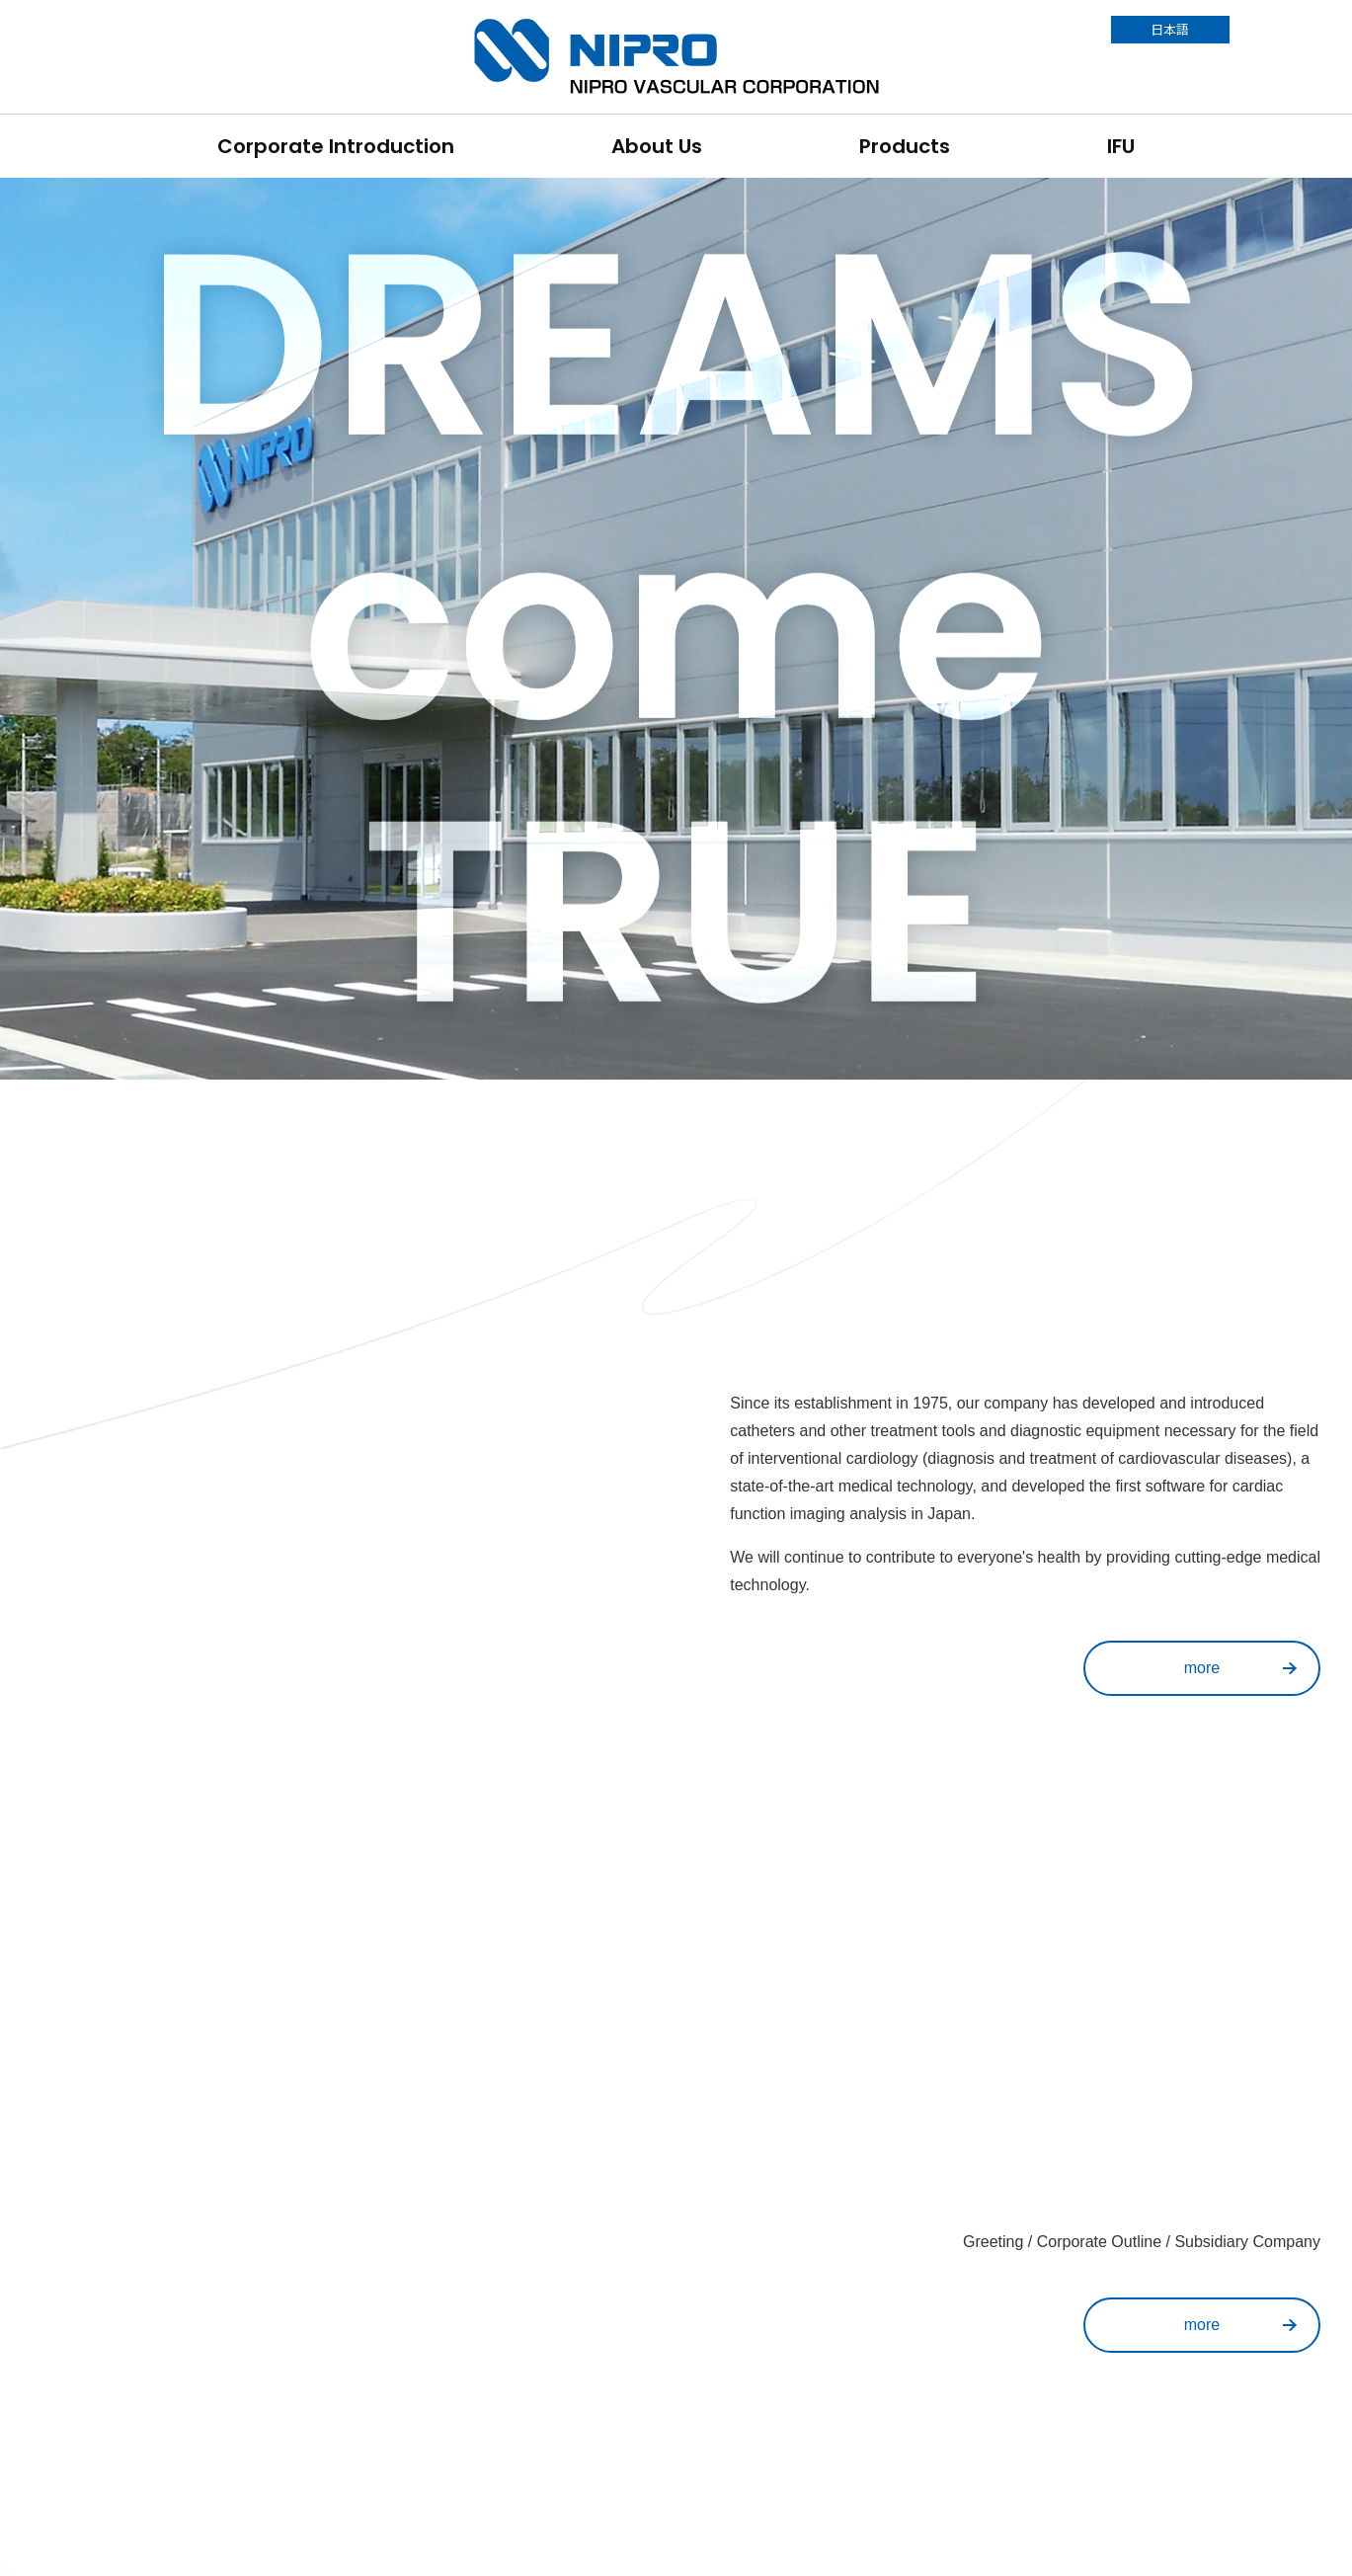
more (1202, 1667)
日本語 (1170, 29)
